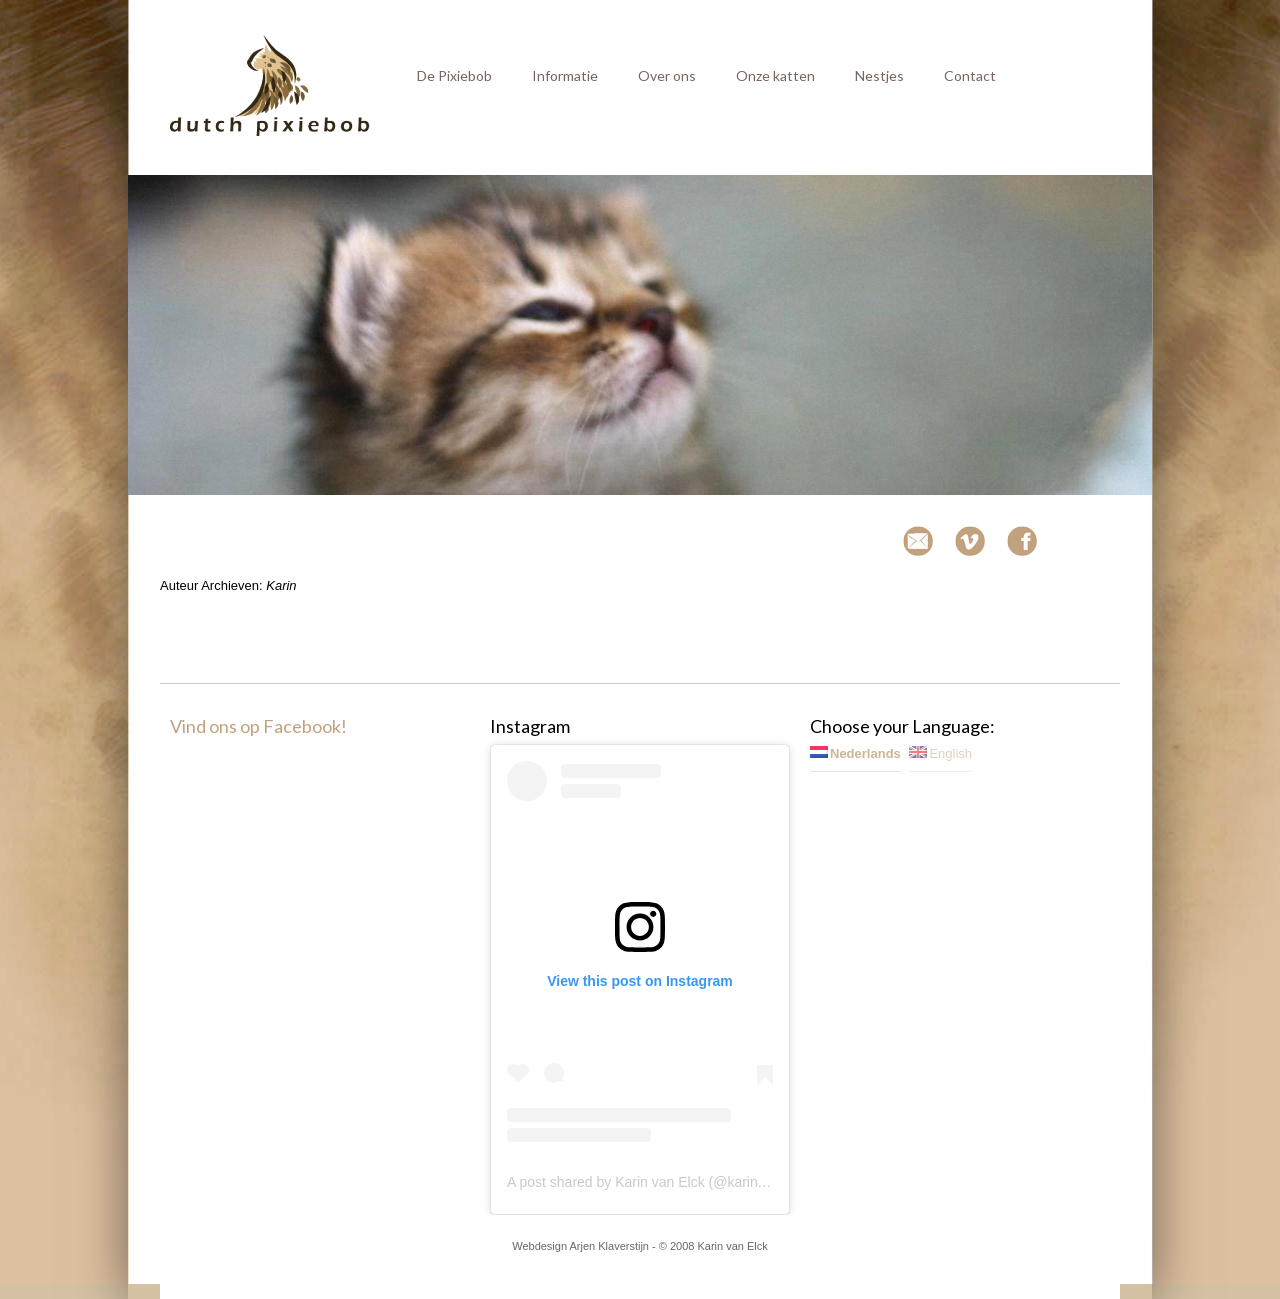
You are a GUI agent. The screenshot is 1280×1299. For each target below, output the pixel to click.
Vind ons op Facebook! (258, 726)
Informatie (565, 75)
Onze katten (775, 75)
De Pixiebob (454, 75)
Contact (970, 75)
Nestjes (879, 75)
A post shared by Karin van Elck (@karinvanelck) (658, 1182)
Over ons (667, 75)
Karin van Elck (732, 1246)
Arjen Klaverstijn (609, 1246)
